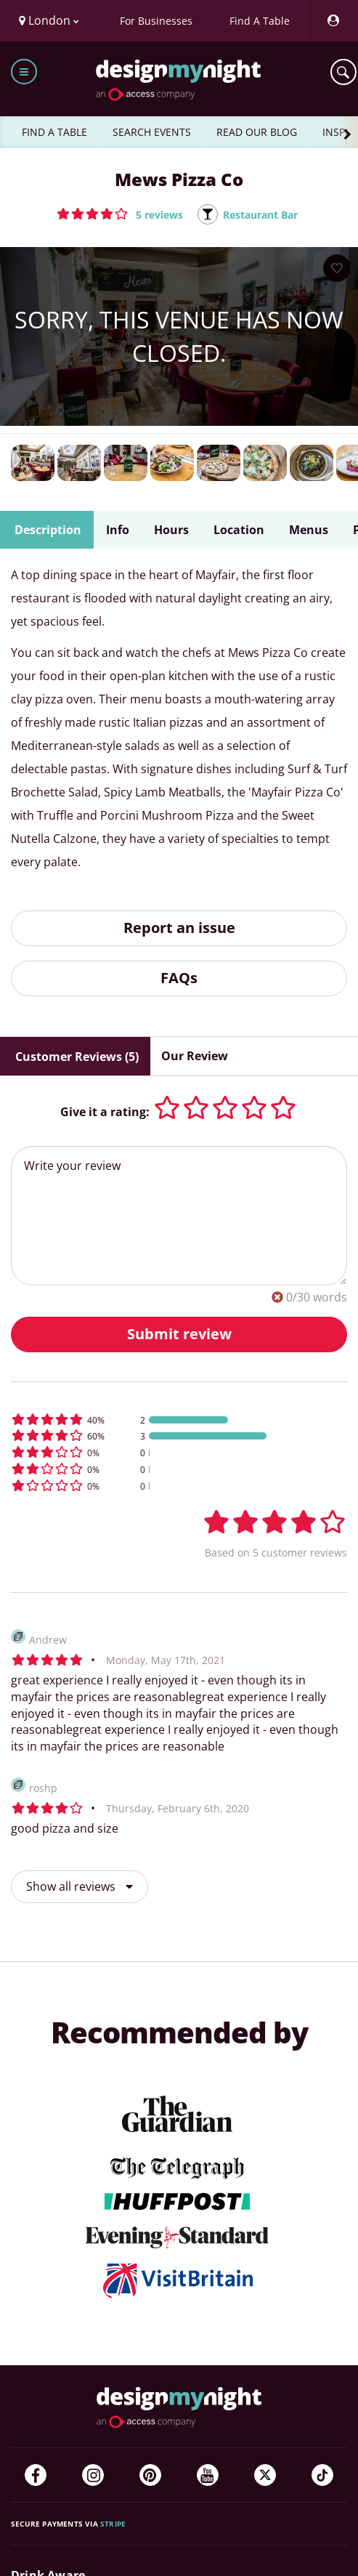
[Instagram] (93, 2475)
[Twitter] (265, 2475)
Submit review (179, 1334)
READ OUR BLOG (256, 132)
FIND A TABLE (54, 132)
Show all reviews (79, 1886)
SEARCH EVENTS (152, 132)
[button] (120, 213)
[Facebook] (35, 2475)
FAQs (179, 978)
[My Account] (332, 20)
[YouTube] (208, 2475)
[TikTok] (322, 2475)
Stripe (113, 2524)
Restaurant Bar (260, 215)
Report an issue (179, 927)
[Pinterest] (150, 2475)
